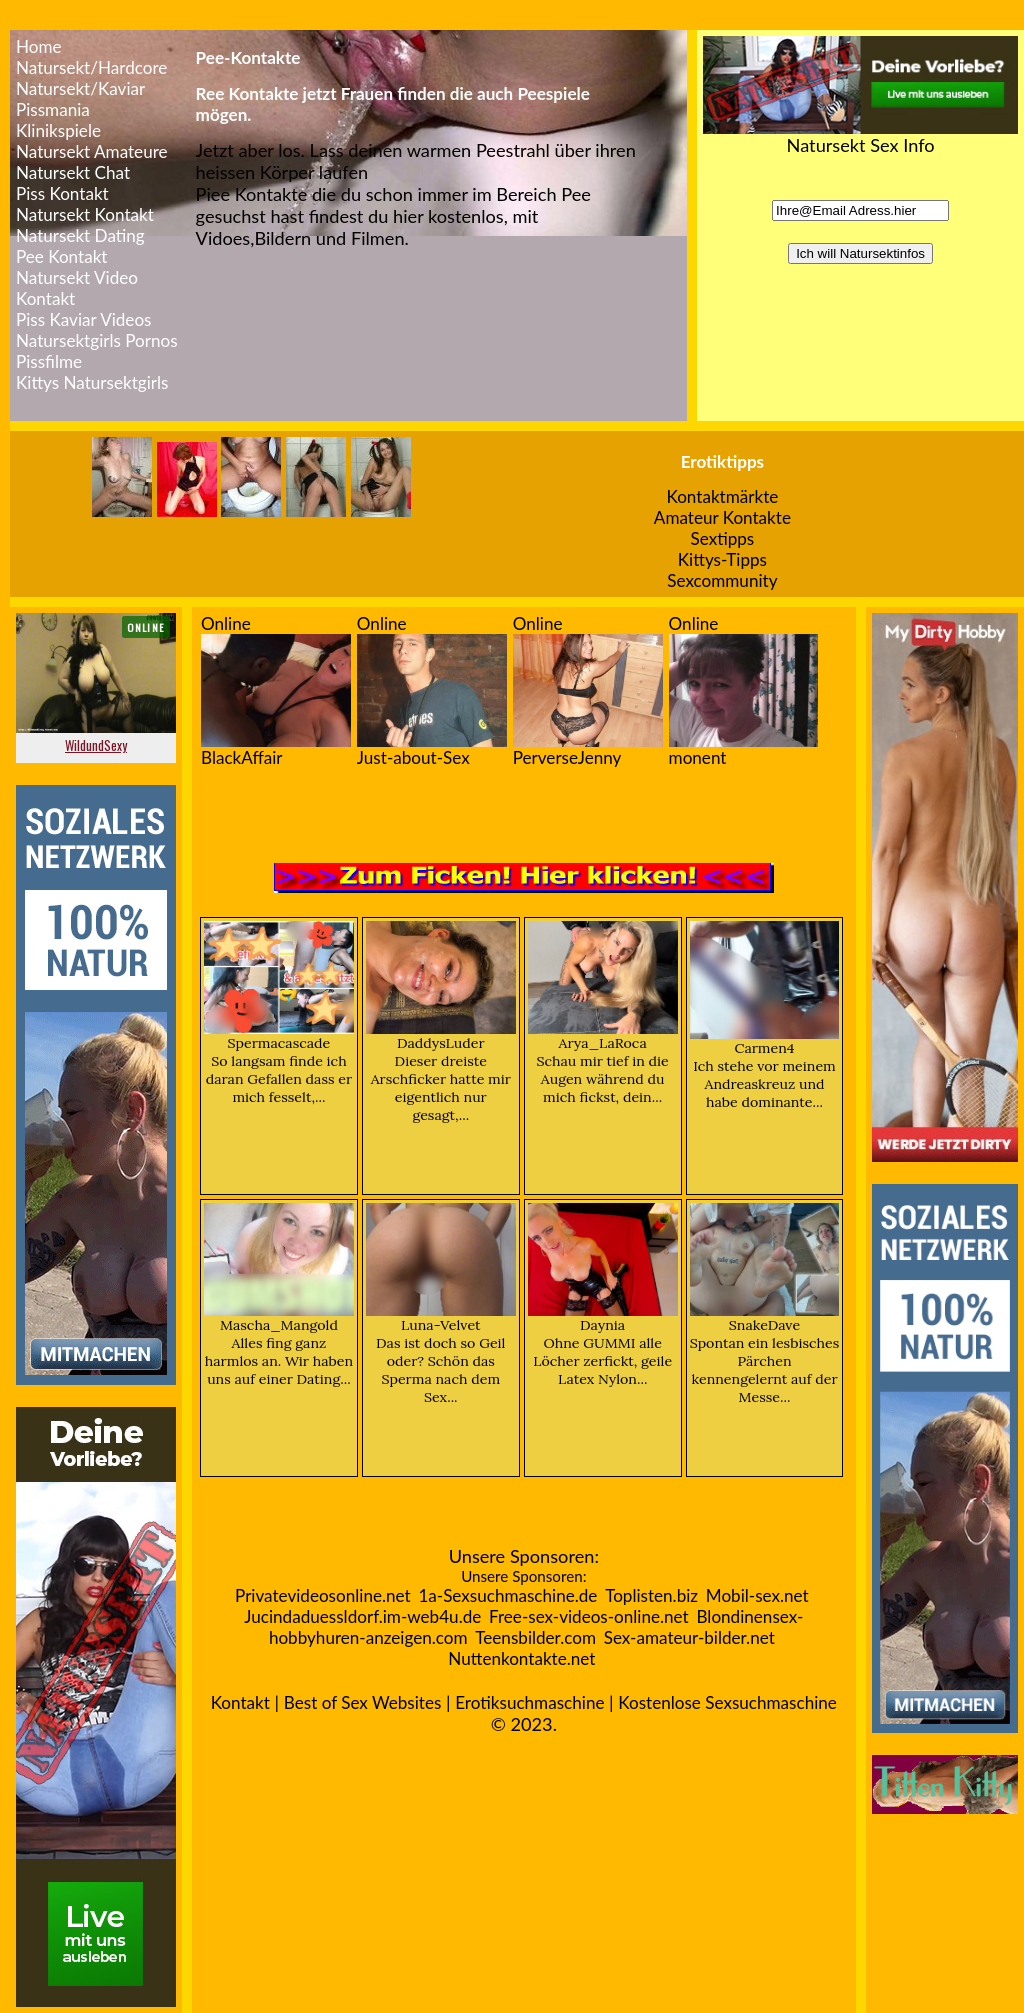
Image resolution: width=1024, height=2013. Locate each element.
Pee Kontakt (61, 256)
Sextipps (723, 538)
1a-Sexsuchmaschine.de (507, 1595)
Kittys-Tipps (722, 559)
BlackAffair (242, 757)
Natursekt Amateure (92, 151)
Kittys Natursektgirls (92, 382)
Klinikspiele (58, 130)
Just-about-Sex (413, 757)
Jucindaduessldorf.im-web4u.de (362, 1616)
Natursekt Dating (80, 235)
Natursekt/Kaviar (80, 88)
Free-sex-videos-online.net (589, 1616)
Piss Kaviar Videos (84, 319)
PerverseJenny (567, 757)
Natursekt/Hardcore (91, 67)
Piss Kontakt (62, 193)
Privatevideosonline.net (323, 1595)
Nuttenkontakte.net (521, 1658)
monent (698, 757)
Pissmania (53, 109)
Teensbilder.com (535, 1637)
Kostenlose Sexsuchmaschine (727, 1702)
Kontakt (240, 1702)
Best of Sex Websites (363, 1702)
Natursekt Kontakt (85, 214)
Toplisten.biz (651, 1595)
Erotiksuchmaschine (529, 1702)
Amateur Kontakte (722, 517)
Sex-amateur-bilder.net (689, 1637)
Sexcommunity (722, 580)
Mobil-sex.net (757, 1595)
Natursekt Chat (73, 172)
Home (39, 46)
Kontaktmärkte (722, 496)
